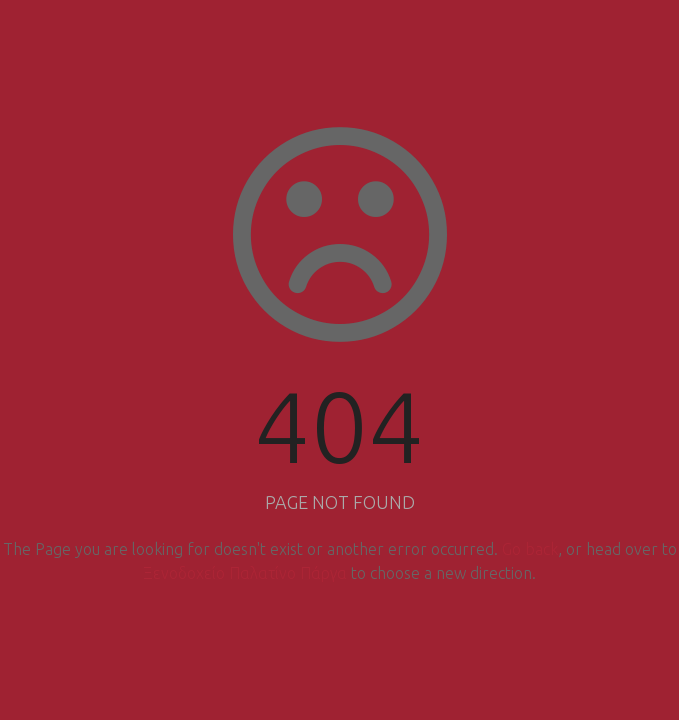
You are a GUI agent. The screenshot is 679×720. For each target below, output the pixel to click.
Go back (530, 549)
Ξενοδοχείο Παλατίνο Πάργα (245, 573)
